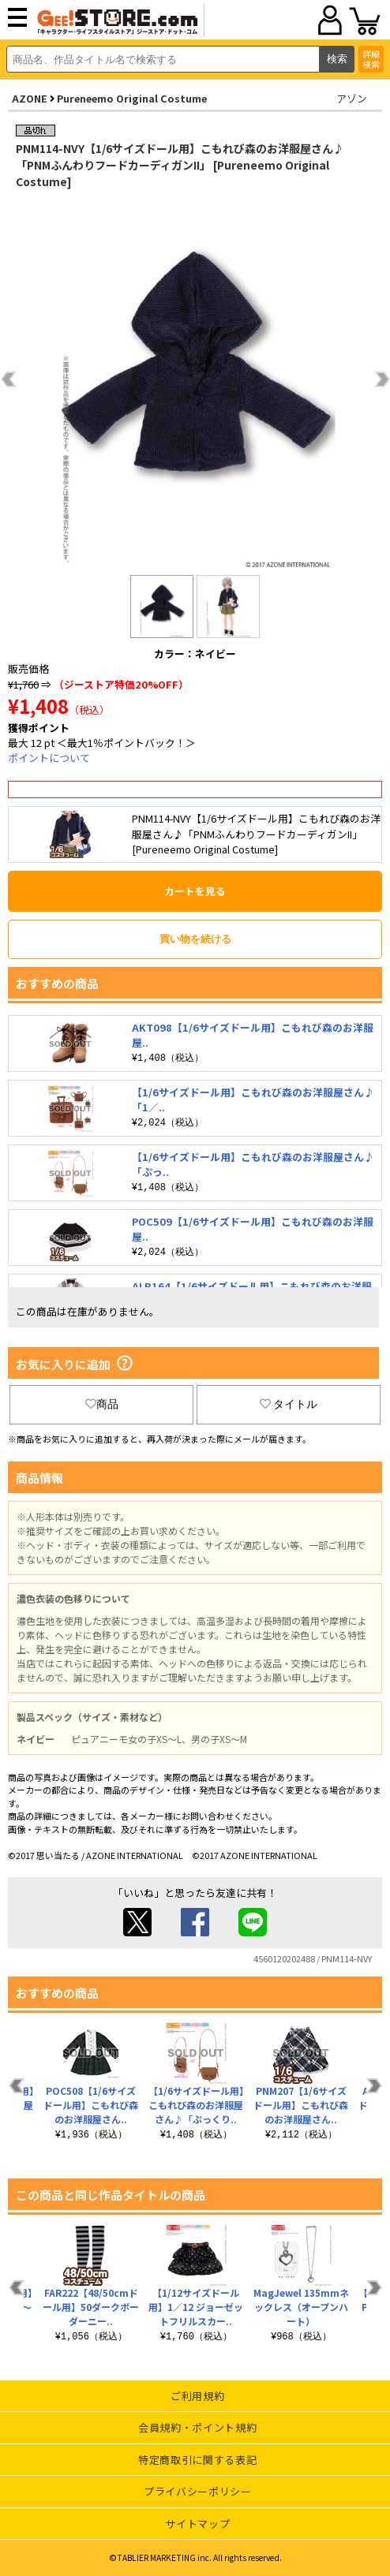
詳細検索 (371, 58)
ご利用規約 (197, 2395)
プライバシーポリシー (198, 2491)
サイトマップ (197, 2523)
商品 (101, 1404)
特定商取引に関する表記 (197, 2459)
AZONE (29, 98)
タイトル (289, 1404)
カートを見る (195, 890)
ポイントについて (49, 757)
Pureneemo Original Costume (132, 98)
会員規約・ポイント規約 (197, 2427)
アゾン (351, 98)
